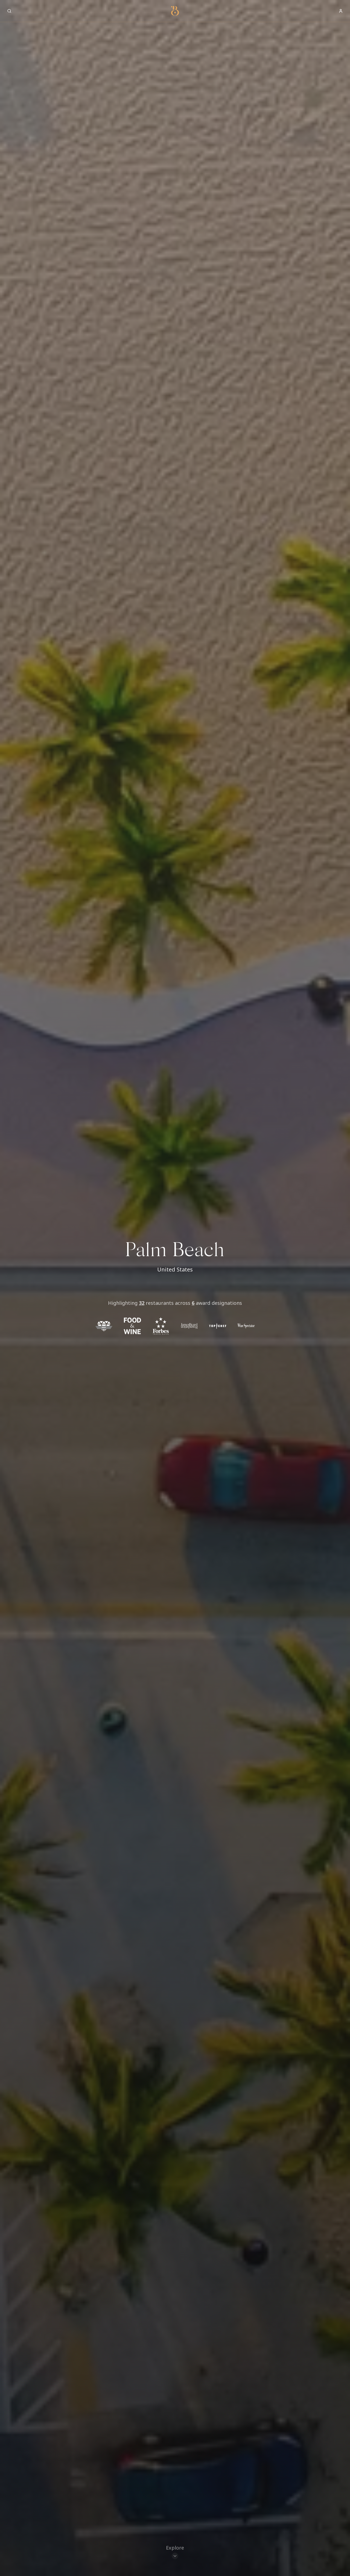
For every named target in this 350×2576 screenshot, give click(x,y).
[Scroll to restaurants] (175, 2550)
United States (175, 1269)
